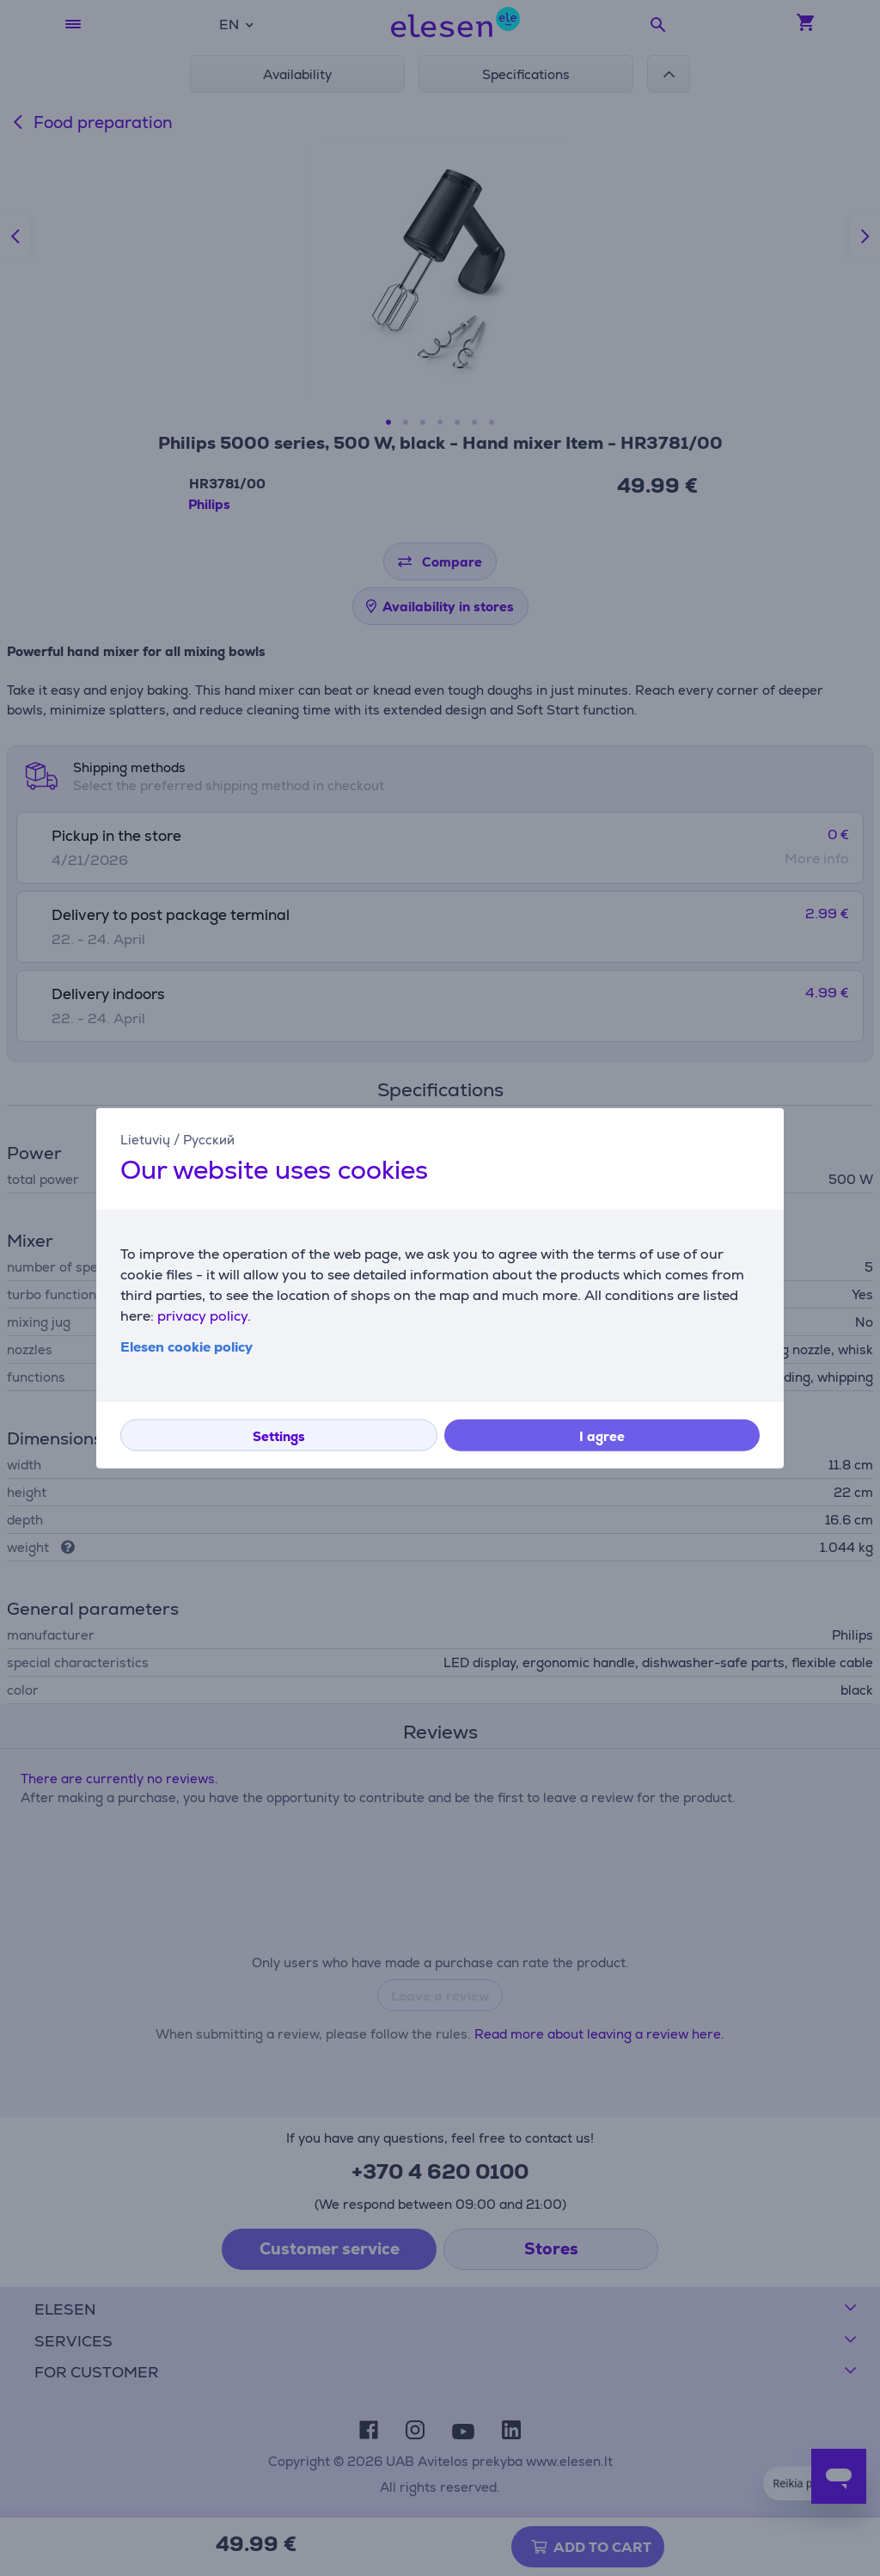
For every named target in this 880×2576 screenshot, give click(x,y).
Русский (209, 1140)
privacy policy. (204, 1315)
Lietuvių (145, 1140)
